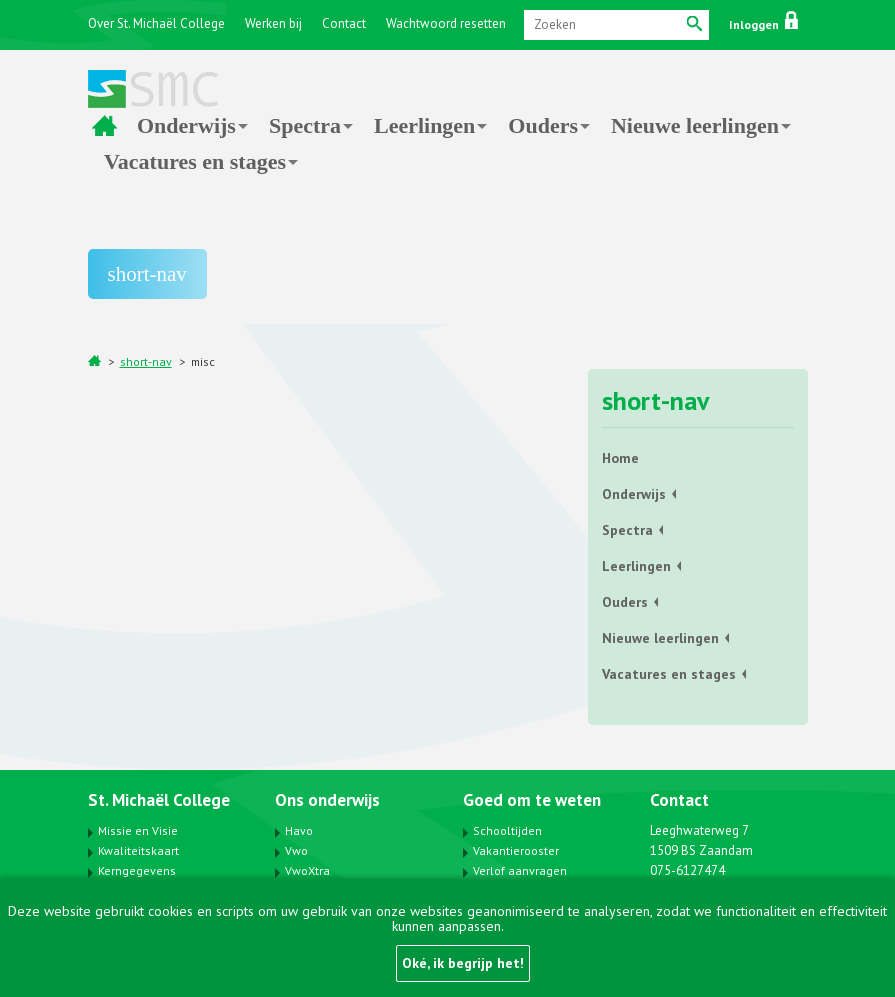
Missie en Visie (138, 830)
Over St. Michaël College (156, 23)
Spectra (305, 125)
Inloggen (763, 24)
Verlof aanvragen (520, 870)
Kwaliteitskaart (138, 850)
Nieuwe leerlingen (695, 125)
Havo (299, 830)
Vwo (296, 850)
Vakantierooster (516, 850)
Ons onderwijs (327, 800)
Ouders (543, 125)
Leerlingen (424, 125)
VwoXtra (307, 870)
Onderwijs (186, 125)
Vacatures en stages (195, 161)
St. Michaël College (159, 800)
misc (203, 361)
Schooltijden (507, 830)
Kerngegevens (137, 870)
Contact (344, 23)
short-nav (146, 361)
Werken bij (273, 23)
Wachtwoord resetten (446, 23)
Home (104, 126)
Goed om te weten (532, 800)
